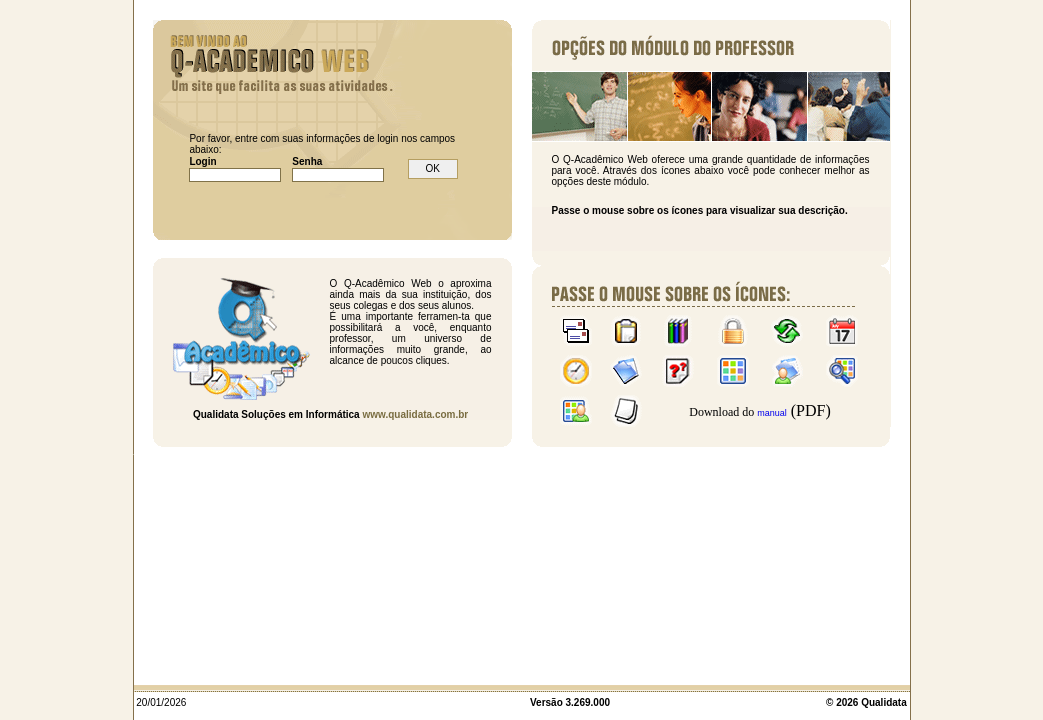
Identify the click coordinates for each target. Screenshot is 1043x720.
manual (772, 413)
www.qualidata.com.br (415, 414)
